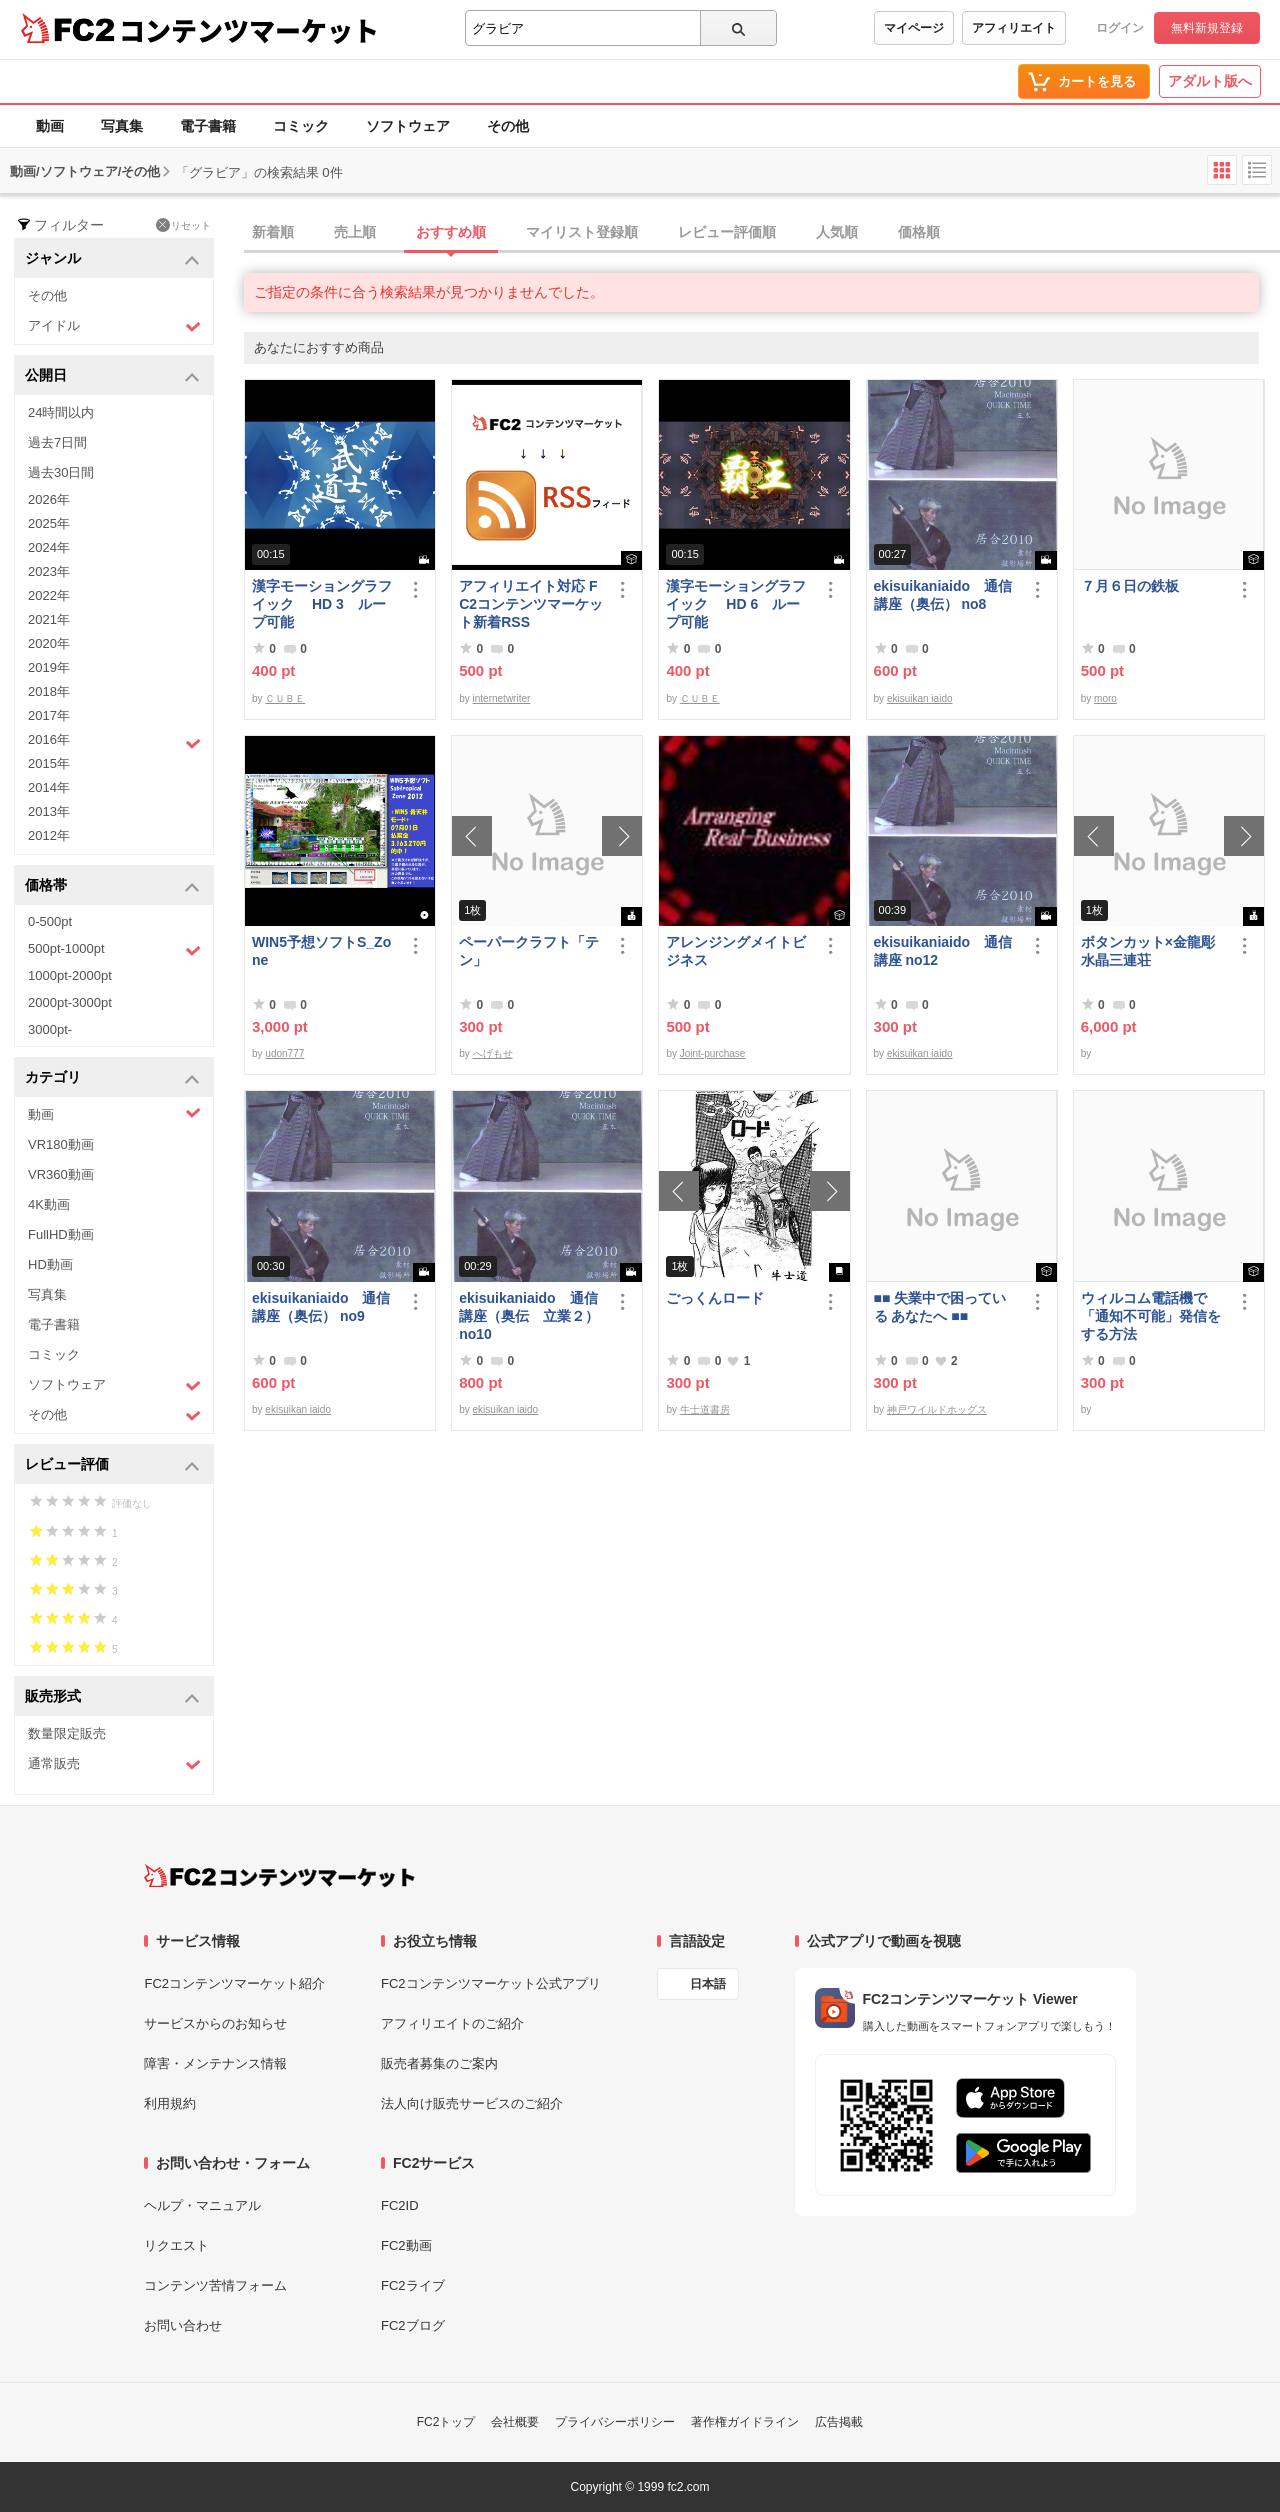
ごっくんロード (715, 1298)
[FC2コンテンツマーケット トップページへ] (279, 1876)
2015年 (49, 763)
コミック (301, 126)
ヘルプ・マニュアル (202, 2205)
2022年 (49, 595)
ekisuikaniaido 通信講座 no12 (943, 951)
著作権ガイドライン (745, 2422)
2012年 (49, 835)
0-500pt (50, 921)
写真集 (122, 126)
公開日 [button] (112, 376)
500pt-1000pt (114, 950)
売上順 (355, 232)
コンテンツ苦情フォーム (215, 2285)
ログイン (1120, 28)
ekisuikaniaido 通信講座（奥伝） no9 (321, 1307)
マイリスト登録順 (582, 232)
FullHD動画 (61, 1234)
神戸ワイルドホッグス (937, 1409)
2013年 (49, 811)
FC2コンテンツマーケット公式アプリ (491, 1983)
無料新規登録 (1207, 28)
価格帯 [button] (112, 886)
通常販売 (114, 1764)
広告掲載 (839, 2422)
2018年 (49, 691)
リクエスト (176, 2245)
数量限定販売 (67, 1733)
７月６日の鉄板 (1130, 586)
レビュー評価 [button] (112, 1465)
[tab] (762, 233)
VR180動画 (61, 1144)
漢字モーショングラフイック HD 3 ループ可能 (322, 604)
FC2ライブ (413, 2285)
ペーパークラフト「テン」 (529, 951)
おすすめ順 (451, 232)
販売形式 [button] (112, 1697)
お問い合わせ (183, 2325)
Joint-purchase (713, 1053)
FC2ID (400, 2205)
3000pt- (50, 1029)
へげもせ (493, 1053)
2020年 (49, 643)
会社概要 (515, 2422)
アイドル (114, 326)
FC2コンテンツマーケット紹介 (234, 1983)
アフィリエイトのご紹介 (452, 2023)
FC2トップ (446, 2422)
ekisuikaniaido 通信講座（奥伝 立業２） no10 (529, 1316)
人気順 (837, 232)
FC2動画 (406, 2245)
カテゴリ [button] (112, 1078)
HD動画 (50, 1264)
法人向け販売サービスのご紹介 (472, 2103)
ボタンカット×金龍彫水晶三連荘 (1148, 951)
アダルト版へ (1210, 81)
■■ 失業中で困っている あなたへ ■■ (940, 1307)
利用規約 (170, 2103)
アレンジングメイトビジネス (736, 951)
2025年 (49, 523)
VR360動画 (61, 1174)
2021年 (49, 619)
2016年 (114, 742)
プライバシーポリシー (615, 2422)
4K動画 (49, 1204)
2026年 (49, 499)
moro (1105, 698)
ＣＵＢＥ (285, 698)
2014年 (49, 787)
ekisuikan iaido (920, 698)
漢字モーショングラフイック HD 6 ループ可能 (736, 604)
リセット (183, 225)
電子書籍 (208, 126)
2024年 (49, 547)
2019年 (49, 667)
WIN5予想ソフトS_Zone (321, 951)
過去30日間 (61, 472)
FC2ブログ (413, 2325)
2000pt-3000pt (70, 1002)
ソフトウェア (408, 126)
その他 (508, 126)
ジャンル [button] (112, 259)
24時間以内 (61, 412)
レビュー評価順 (727, 232)
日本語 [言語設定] (708, 1984)
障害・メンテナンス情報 (215, 2063)
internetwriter (502, 698)
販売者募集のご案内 (439, 2063)
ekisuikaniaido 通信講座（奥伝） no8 (943, 595)
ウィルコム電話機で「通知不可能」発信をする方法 (1151, 1316)
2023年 (49, 571)
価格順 (919, 232)
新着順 (273, 232)
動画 (50, 126)
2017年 (49, 715)
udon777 (284, 1053)
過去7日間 (57, 442)
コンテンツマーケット (249, 30)
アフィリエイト (1014, 28)
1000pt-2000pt (70, 975)
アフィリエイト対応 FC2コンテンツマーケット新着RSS (531, 604)
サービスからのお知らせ (215, 2023)
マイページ (914, 28)
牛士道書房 (705, 1409)
